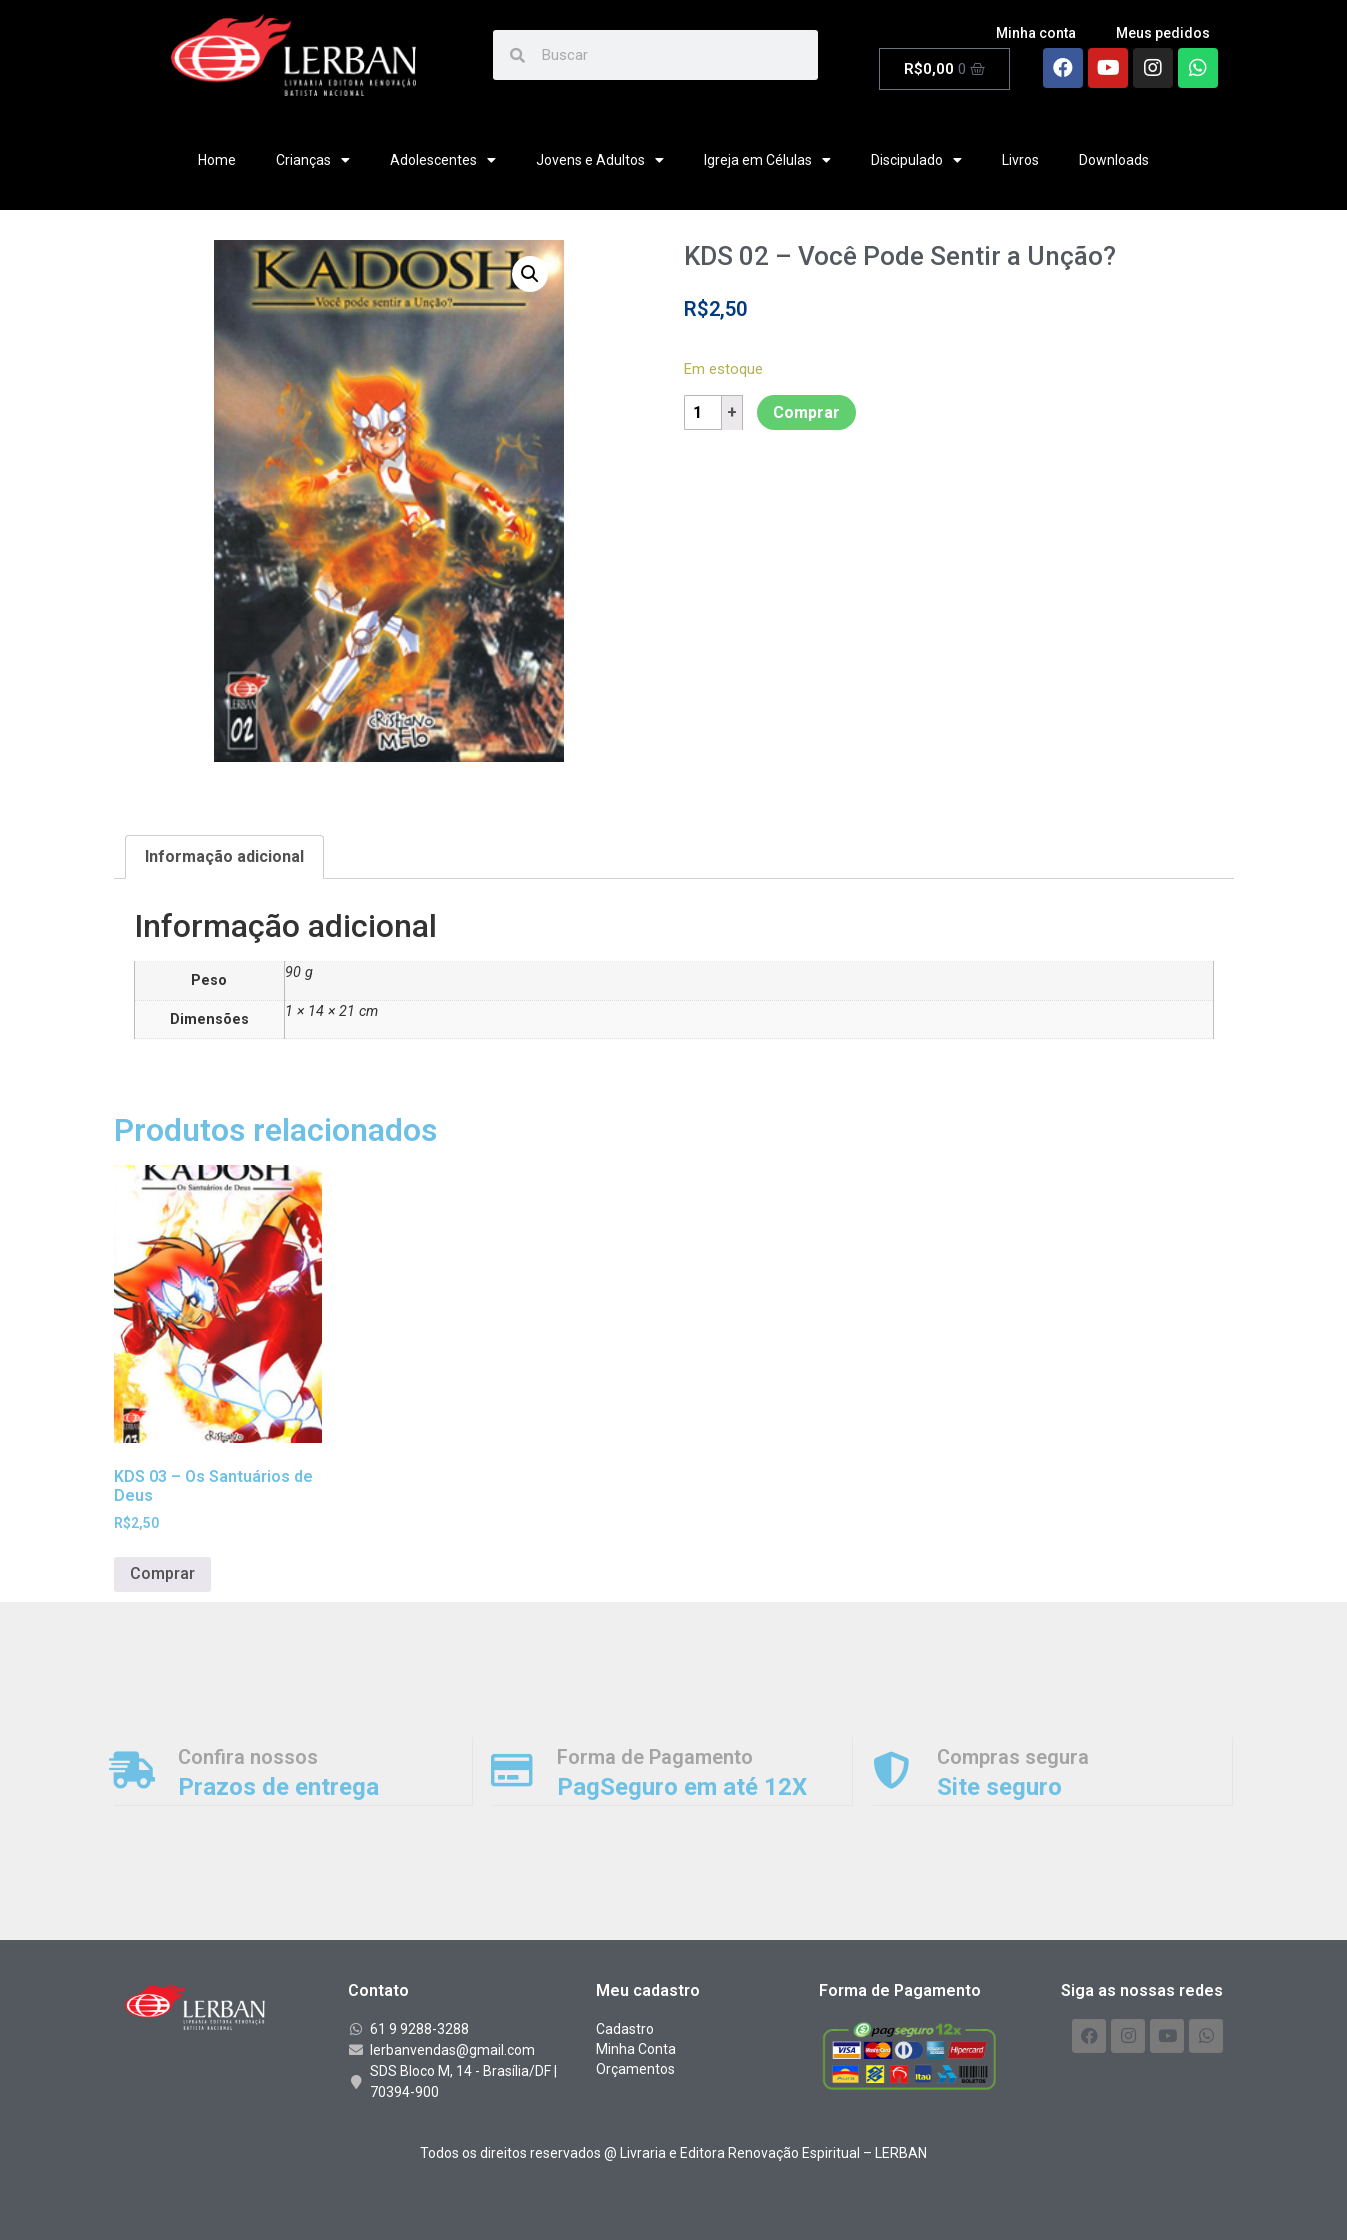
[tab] (224, 857)
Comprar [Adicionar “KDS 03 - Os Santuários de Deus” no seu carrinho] (162, 1573)
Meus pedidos (1163, 33)
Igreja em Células (767, 160)
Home (217, 160)
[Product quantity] (705, 413)
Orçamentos (635, 2069)
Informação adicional (224, 856)
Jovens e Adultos (600, 160)
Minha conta (1036, 33)
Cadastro (625, 2029)
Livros (1020, 160)
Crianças (313, 160)
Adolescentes (443, 160)
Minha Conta (636, 2049)
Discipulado (916, 160)
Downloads (1114, 160)
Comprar (806, 412)
